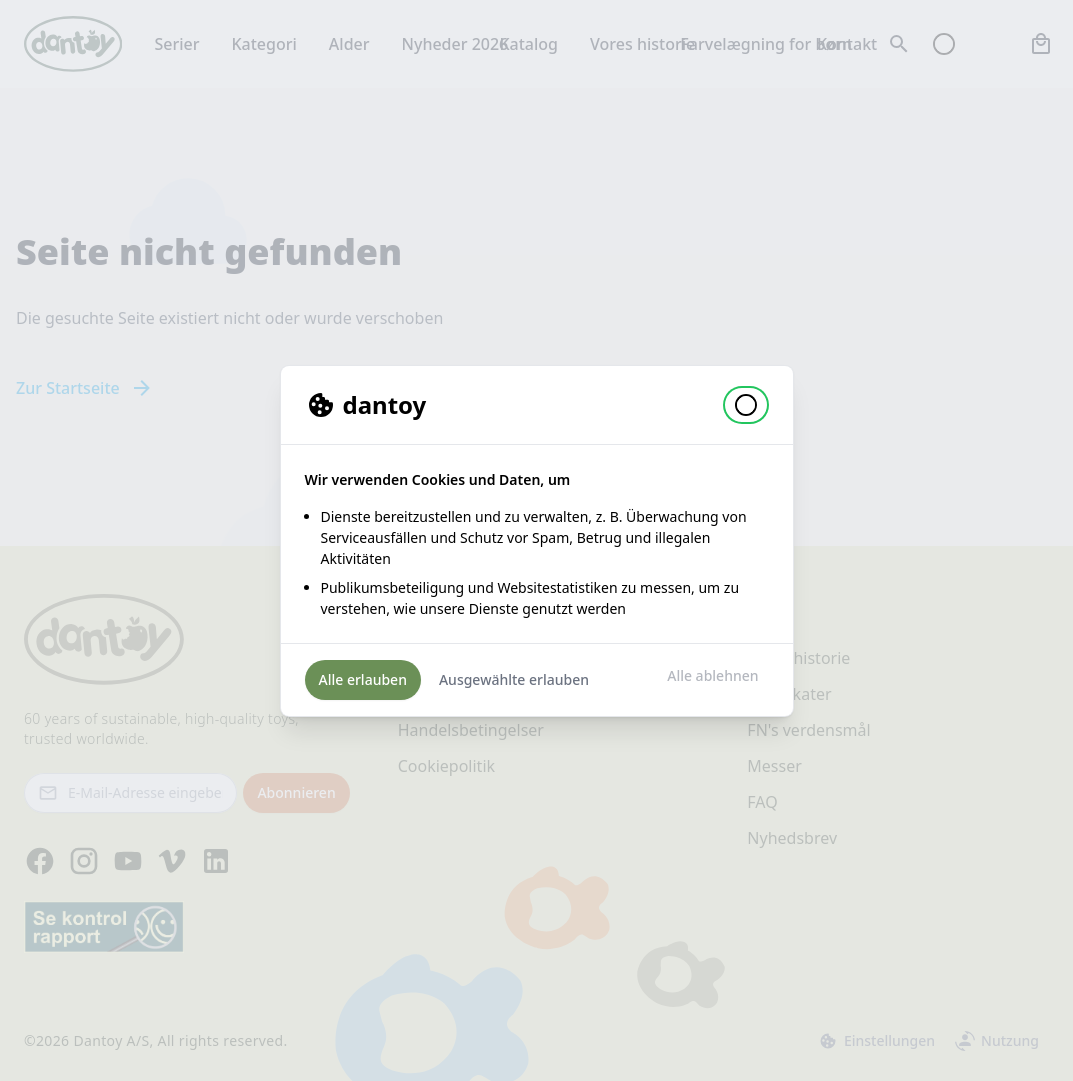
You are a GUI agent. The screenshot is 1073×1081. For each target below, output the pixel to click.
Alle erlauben (363, 679)
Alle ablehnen (712, 675)
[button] (746, 405)
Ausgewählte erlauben (514, 679)
